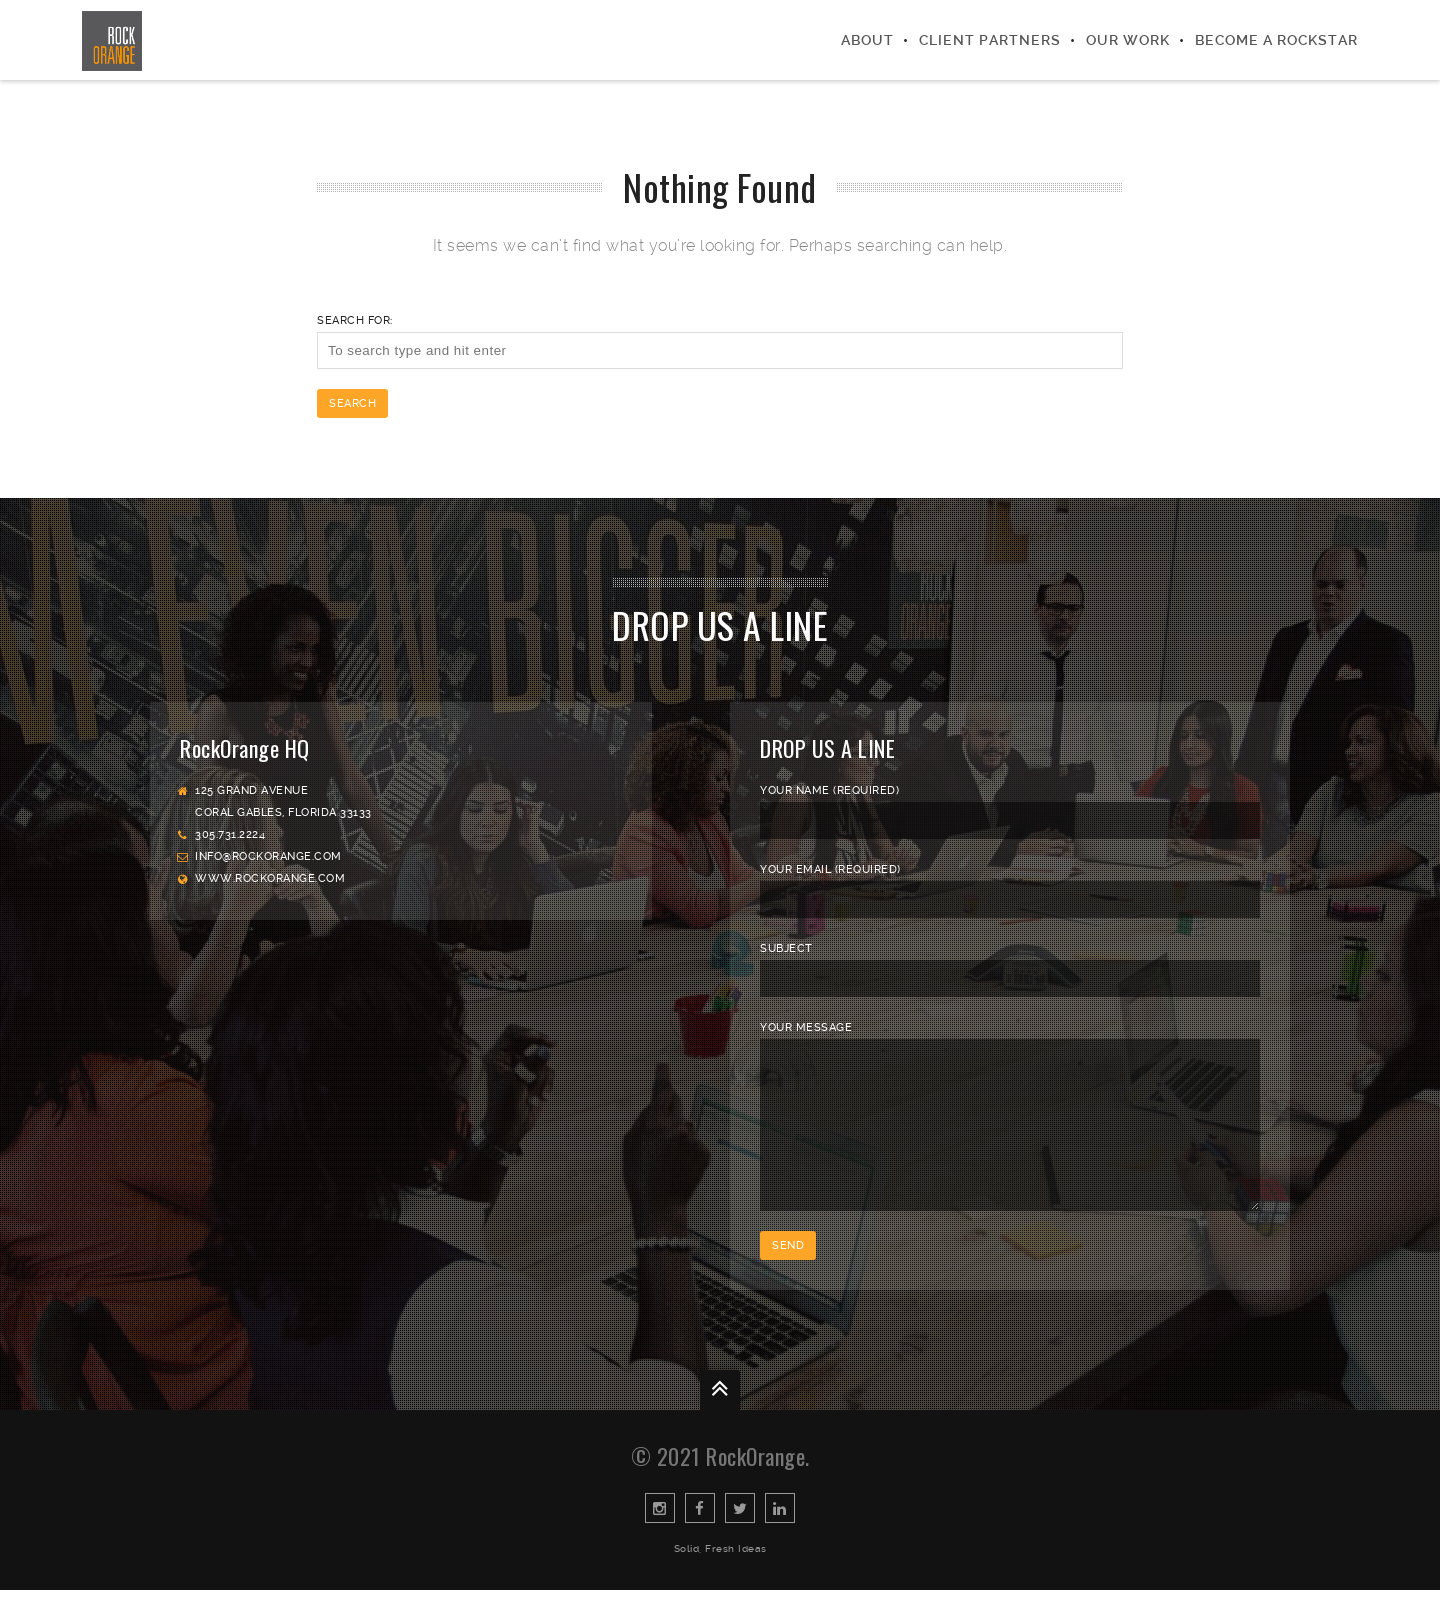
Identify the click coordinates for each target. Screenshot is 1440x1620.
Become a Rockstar (1276, 40)
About (867, 40)
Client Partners (990, 40)
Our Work (1128, 40)
